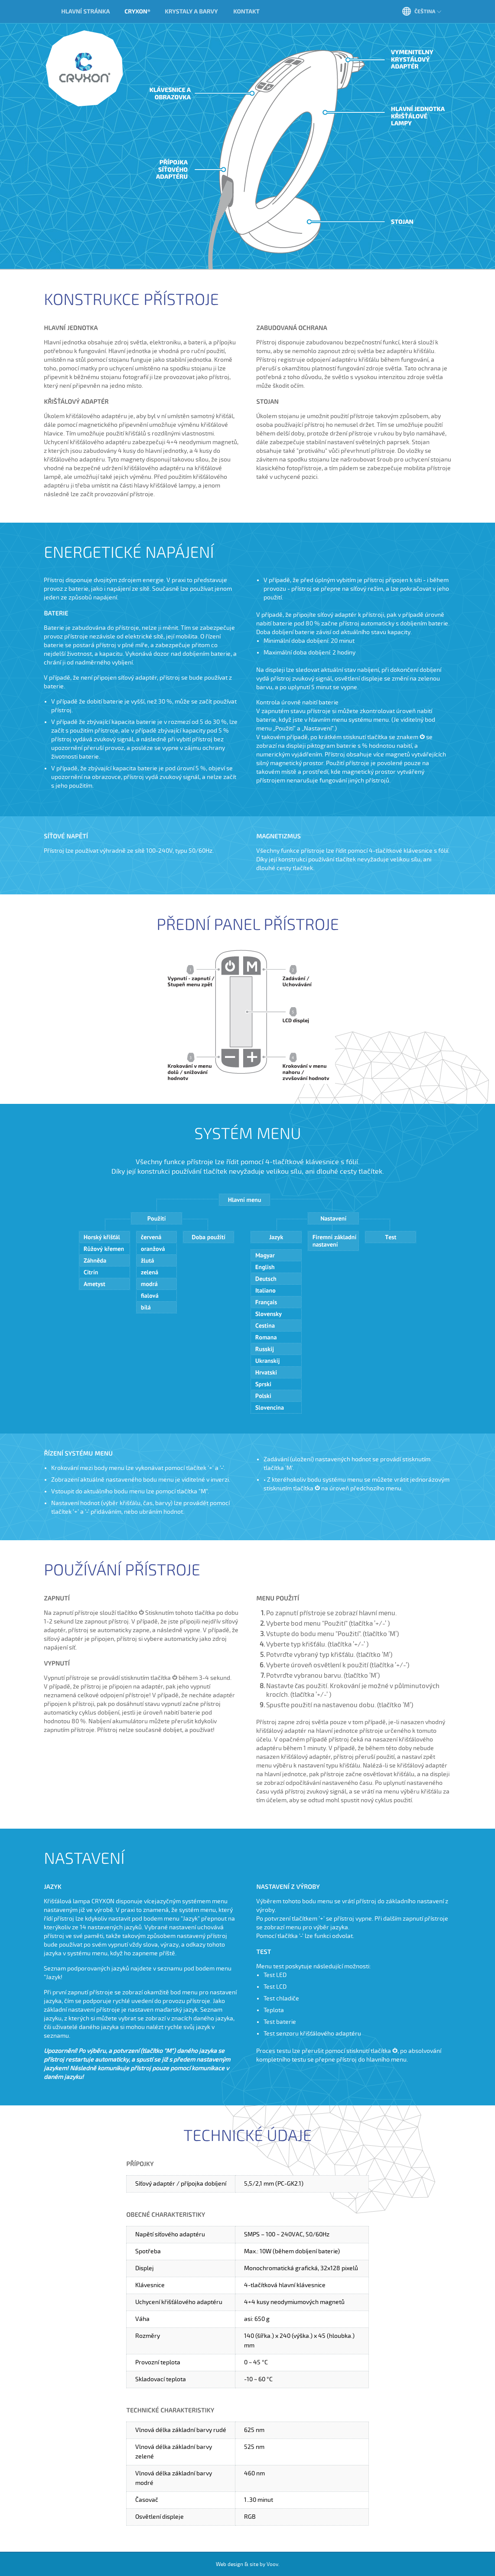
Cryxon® (85, 68)
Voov (272, 2564)
